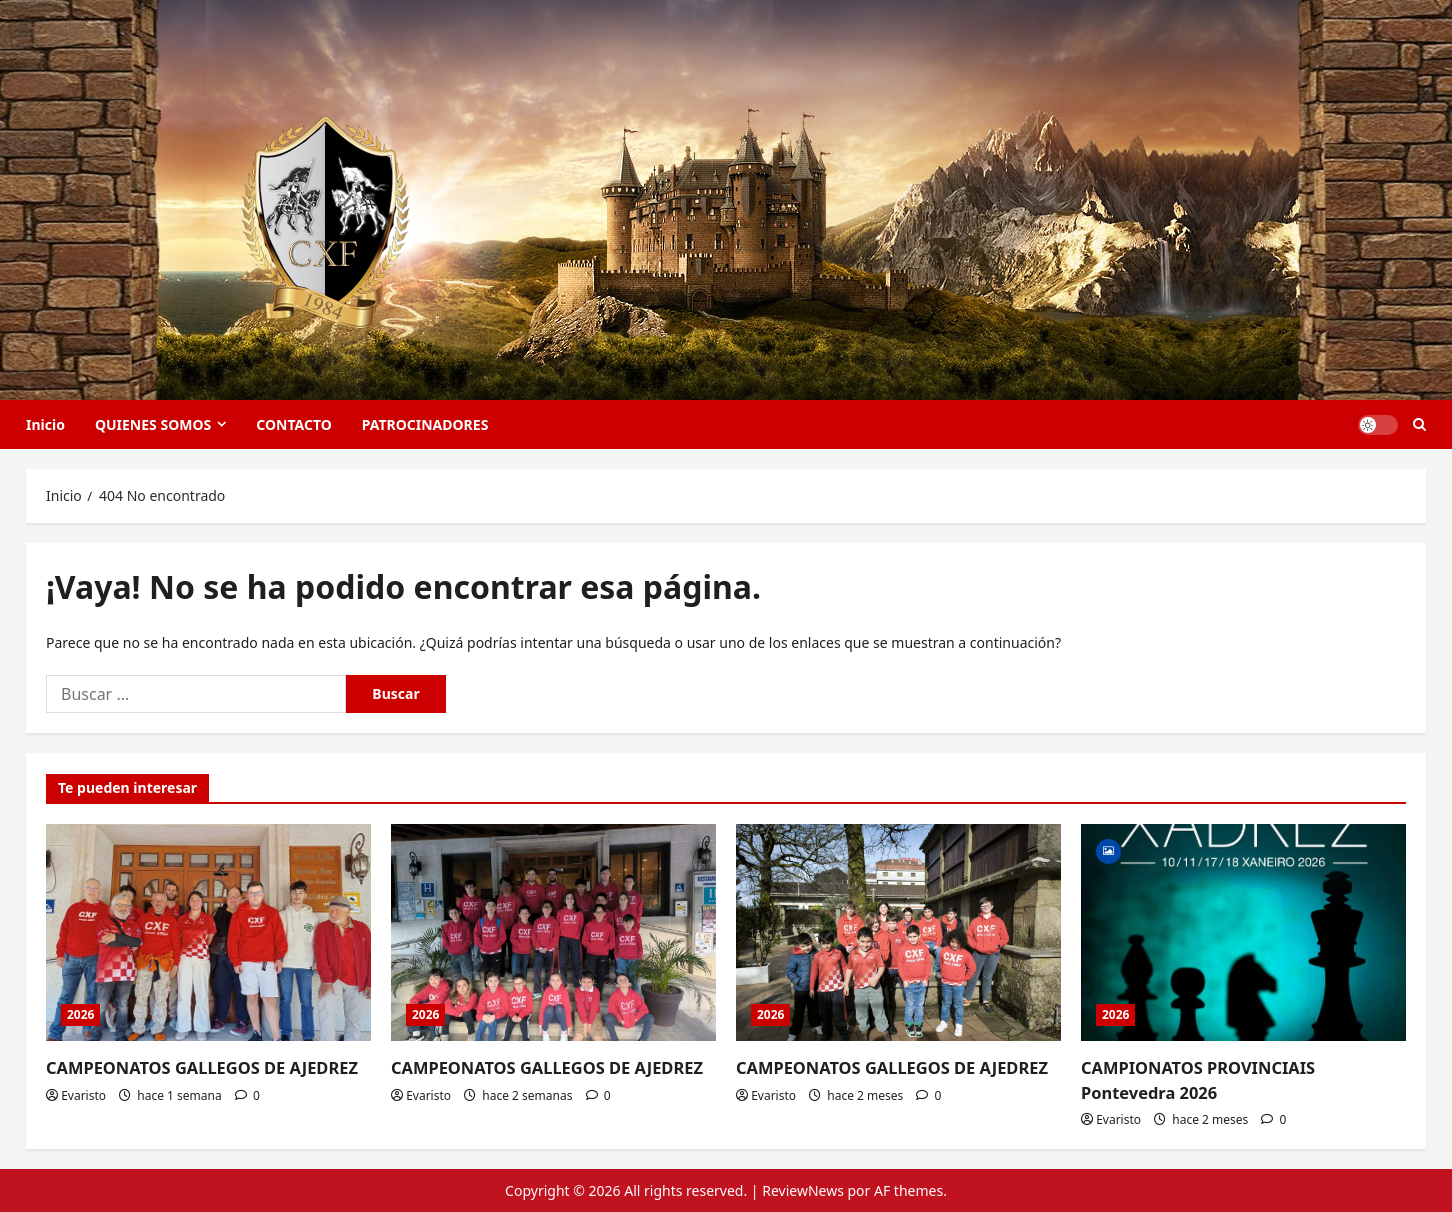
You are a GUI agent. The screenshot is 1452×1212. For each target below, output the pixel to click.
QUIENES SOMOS (153, 424)
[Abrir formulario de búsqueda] (1419, 424)
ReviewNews (803, 1189)
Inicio (45, 424)
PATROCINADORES (425, 424)
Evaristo (83, 1094)
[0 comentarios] (247, 1094)
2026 (80, 1014)
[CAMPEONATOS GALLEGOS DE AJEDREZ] (208, 932)
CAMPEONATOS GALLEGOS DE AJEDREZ (198, 1068)
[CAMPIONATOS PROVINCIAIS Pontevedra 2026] (1243, 932)
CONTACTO (294, 424)
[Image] (1108, 849)
